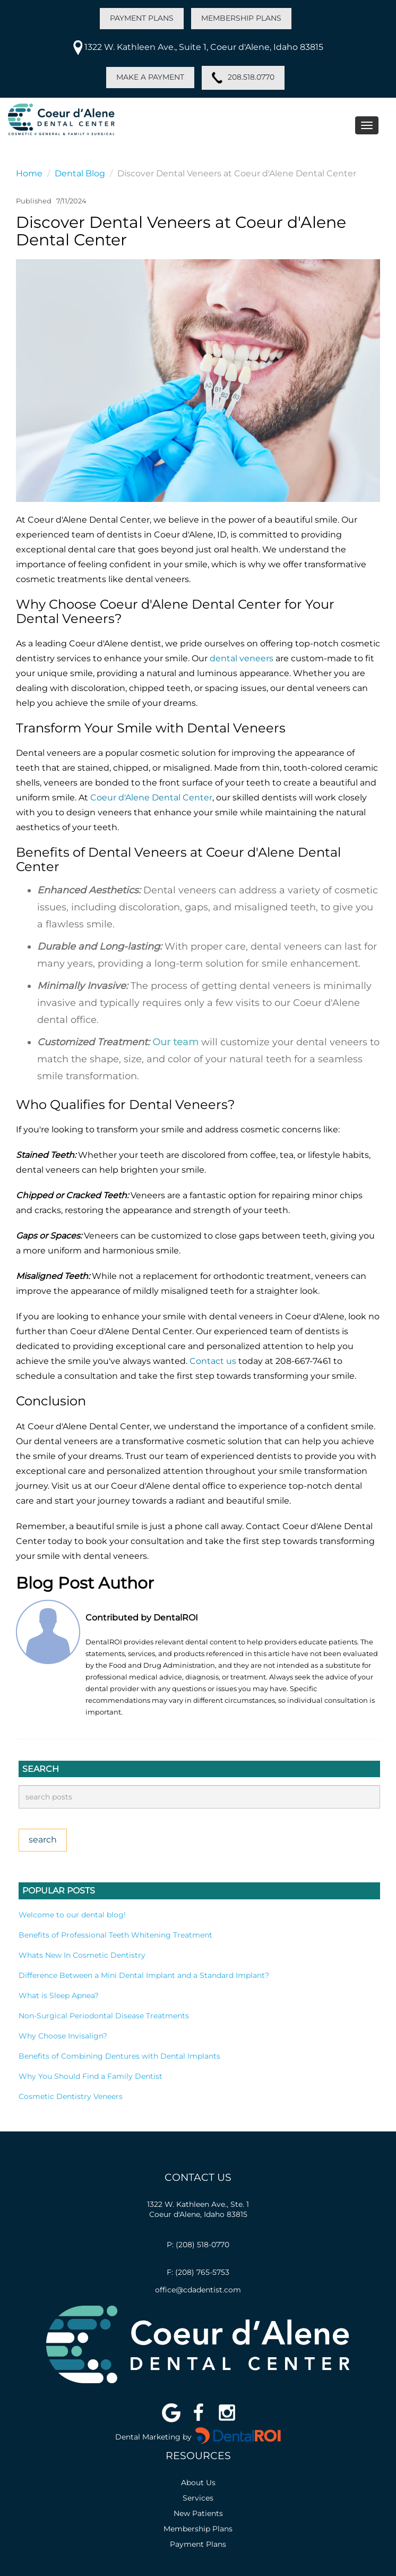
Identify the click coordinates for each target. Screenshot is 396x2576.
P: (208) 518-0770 (198, 2244)
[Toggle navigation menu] (366, 125)
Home (29, 173)
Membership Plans (198, 2529)
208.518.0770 (243, 77)
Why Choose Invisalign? (63, 2036)
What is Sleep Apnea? (59, 1995)
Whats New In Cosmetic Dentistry (82, 1955)
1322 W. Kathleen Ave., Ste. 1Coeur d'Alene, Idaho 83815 (198, 2209)
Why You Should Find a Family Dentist (90, 2076)
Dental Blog (80, 173)
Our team (175, 1042)
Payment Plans (198, 2544)
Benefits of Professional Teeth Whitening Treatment (115, 1935)
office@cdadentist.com (198, 2289)
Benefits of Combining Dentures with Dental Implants (119, 2056)
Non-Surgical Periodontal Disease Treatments (104, 2015)
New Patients (198, 2513)
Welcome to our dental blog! (72, 1915)
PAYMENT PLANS (142, 18)
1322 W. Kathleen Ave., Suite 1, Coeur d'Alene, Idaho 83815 (198, 47)
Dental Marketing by (154, 2437)
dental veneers (241, 658)
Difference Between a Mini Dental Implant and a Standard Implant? (144, 1975)
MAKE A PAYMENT (150, 77)
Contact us (213, 1361)
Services (198, 2498)
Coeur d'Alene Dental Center (151, 797)
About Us (198, 2482)
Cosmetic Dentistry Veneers (71, 2096)
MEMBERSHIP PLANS (241, 18)
